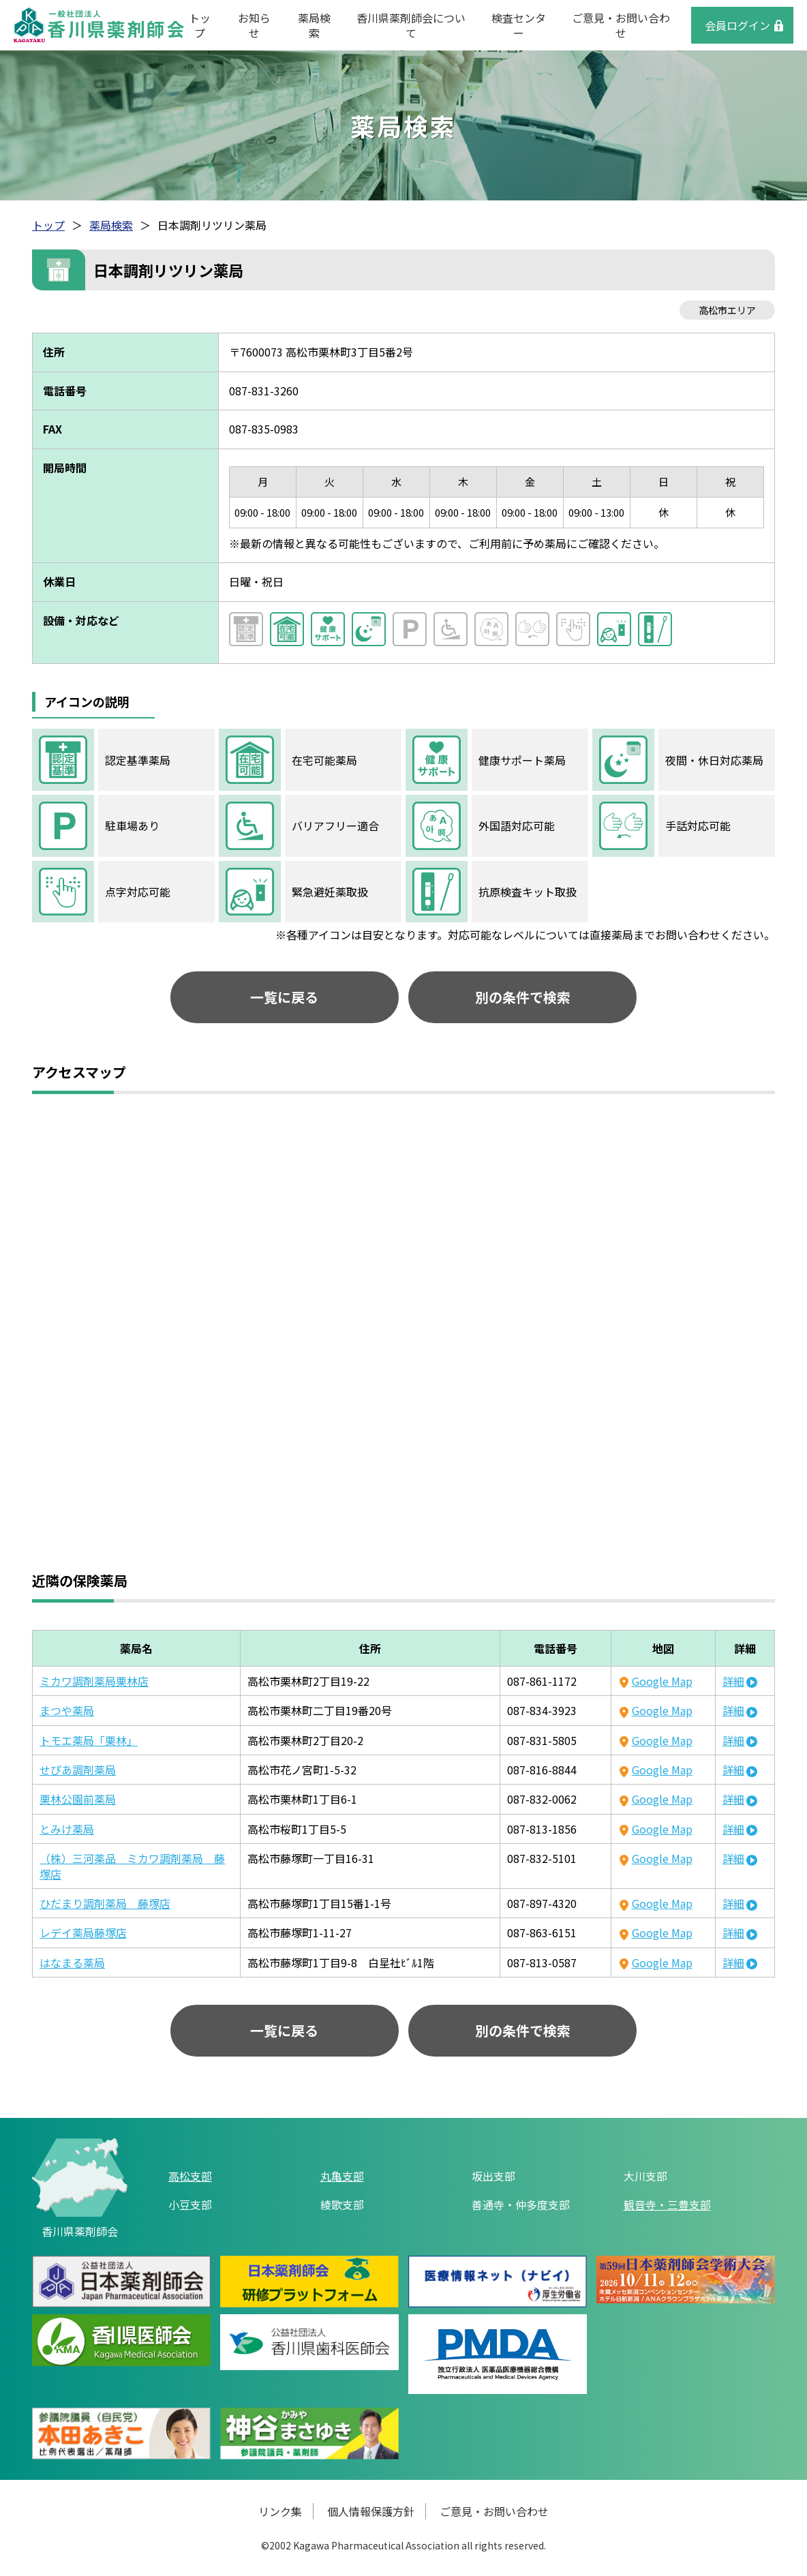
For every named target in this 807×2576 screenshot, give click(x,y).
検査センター (518, 25)
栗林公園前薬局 (78, 1799)
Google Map (662, 1681)
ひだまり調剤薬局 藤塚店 (105, 1903)
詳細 (733, 1681)
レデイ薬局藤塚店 (83, 1932)
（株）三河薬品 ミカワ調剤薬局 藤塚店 (132, 1865)
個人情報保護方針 (370, 2512)
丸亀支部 (342, 2176)
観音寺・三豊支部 (667, 2204)
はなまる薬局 (72, 1962)
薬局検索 (314, 25)
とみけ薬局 (67, 1829)
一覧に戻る (288, 997)
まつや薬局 (67, 1710)
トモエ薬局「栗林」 (89, 1740)
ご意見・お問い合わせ (621, 25)
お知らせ (254, 25)
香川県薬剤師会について (411, 25)
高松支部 (190, 2176)
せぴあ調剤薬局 (78, 1769)
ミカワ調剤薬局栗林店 (94, 1681)
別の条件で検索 (520, 997)
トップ (200, 25)
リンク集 (280, 2512)
